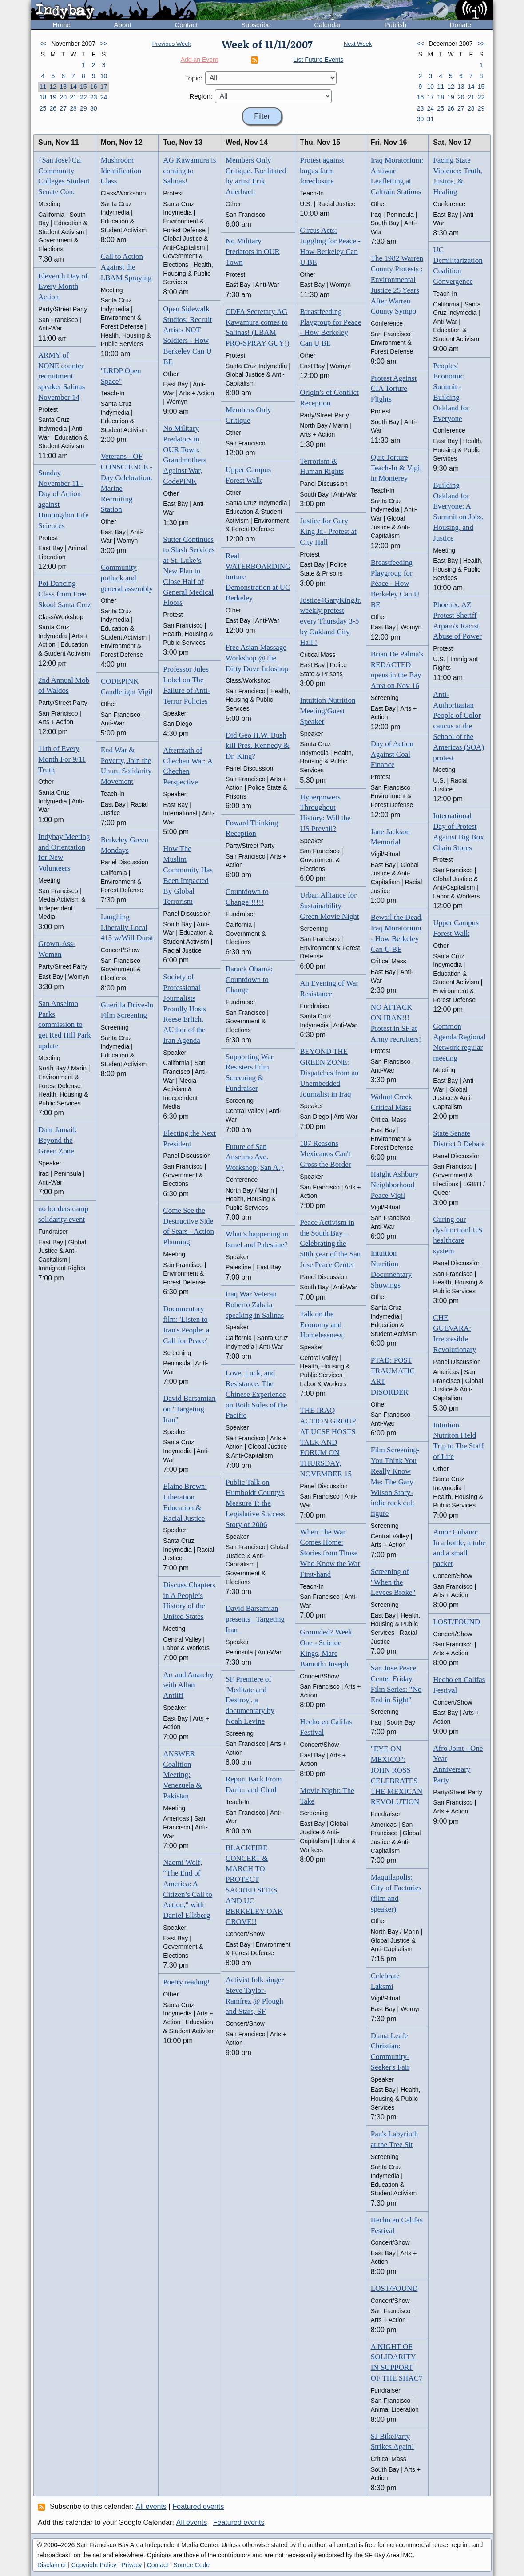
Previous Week (171, 43)
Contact (186, 24)
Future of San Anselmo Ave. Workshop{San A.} (255, 1157)
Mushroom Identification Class (121, 171)
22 (83, 97)
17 (103, 86)
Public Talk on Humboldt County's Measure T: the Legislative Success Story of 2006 (255, 1503)
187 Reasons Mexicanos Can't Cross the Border (325, 1154)
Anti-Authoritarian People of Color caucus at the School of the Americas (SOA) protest (458, 726)
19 (52, 97)
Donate (460, 24)
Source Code (191, 2564)
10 (103, 76)
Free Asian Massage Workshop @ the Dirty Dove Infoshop (257, 658)
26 (52, 108)
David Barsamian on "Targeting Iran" (189, 1409)
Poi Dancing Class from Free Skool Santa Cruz (64, 594)
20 (63, 97)
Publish (395, 24)
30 (93, 108)
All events (151, 2506)
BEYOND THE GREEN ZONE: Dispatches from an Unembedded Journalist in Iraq (329, 1072)
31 (430, 119)
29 (83, 108)
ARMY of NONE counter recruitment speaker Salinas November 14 (61, 376)
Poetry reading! (186, 1982)
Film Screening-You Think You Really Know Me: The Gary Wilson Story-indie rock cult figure (395, 1482)
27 (63, 108)
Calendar (327, 24)
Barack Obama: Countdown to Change (249, 979)
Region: (201, 96)
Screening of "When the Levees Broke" (393, 1582)
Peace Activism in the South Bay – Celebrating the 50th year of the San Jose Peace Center (330, 1243)
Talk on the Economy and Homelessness (321, 1325)
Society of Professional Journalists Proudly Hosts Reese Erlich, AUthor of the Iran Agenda (184, 1009)
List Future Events (319, 59)
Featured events (198, 2506)
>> (103, 43)
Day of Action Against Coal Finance (392, 754)
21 (73, 97)
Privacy (131, 2564)
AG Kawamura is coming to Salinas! (189, 171)
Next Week (358, 43)
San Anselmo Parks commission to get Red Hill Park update (64, 1024)
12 (52, 86)
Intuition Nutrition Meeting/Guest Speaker (327, 711)
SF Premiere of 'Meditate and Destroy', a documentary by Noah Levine (250, 1700)
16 (93, 86)
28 (73, 108)
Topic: (193, 78)
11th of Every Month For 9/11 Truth (62, 759)
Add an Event (199, 59)
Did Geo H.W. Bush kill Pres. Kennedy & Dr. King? (258, 746)
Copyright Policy (93, 2564)
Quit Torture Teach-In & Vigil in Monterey (396, 468)
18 (43, 97)
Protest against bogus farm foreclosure (322, 171)
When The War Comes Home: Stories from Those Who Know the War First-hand (330, 1553)
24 (103, 97)
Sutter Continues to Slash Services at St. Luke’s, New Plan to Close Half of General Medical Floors (188, 571)
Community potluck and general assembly (127, 578)
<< (42, 43)
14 (73, 86)
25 (43, 108)
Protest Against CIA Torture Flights (394, 389)
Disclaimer (51, 2564)
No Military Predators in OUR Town (253, 251)
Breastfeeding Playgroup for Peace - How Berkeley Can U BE (395, 583)
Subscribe (256, 24)
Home (62, 24)
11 (43, 86)
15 (83, 86)
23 (93, 97)
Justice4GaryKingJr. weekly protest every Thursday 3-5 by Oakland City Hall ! (330, 621)
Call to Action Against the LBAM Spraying (126, 267)
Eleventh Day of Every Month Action (62, 287)
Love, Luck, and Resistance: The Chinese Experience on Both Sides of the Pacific (256, 1394)
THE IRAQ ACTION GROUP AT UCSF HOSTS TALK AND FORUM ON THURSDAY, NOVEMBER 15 (328, 1442)
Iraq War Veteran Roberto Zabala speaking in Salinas (255, 1305)
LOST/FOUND (394, 2288)
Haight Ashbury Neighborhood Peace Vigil (395, 1185)
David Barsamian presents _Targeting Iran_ (255, 1619)
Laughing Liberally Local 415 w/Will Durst (127, 927)
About (122, 24)
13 (63, 86)
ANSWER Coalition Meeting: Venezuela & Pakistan (182, 1774)
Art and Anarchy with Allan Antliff (188, 1685)
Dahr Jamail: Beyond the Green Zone (57, 1140)
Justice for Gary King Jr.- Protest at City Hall (328, 531)
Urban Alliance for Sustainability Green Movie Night (329, 906)
